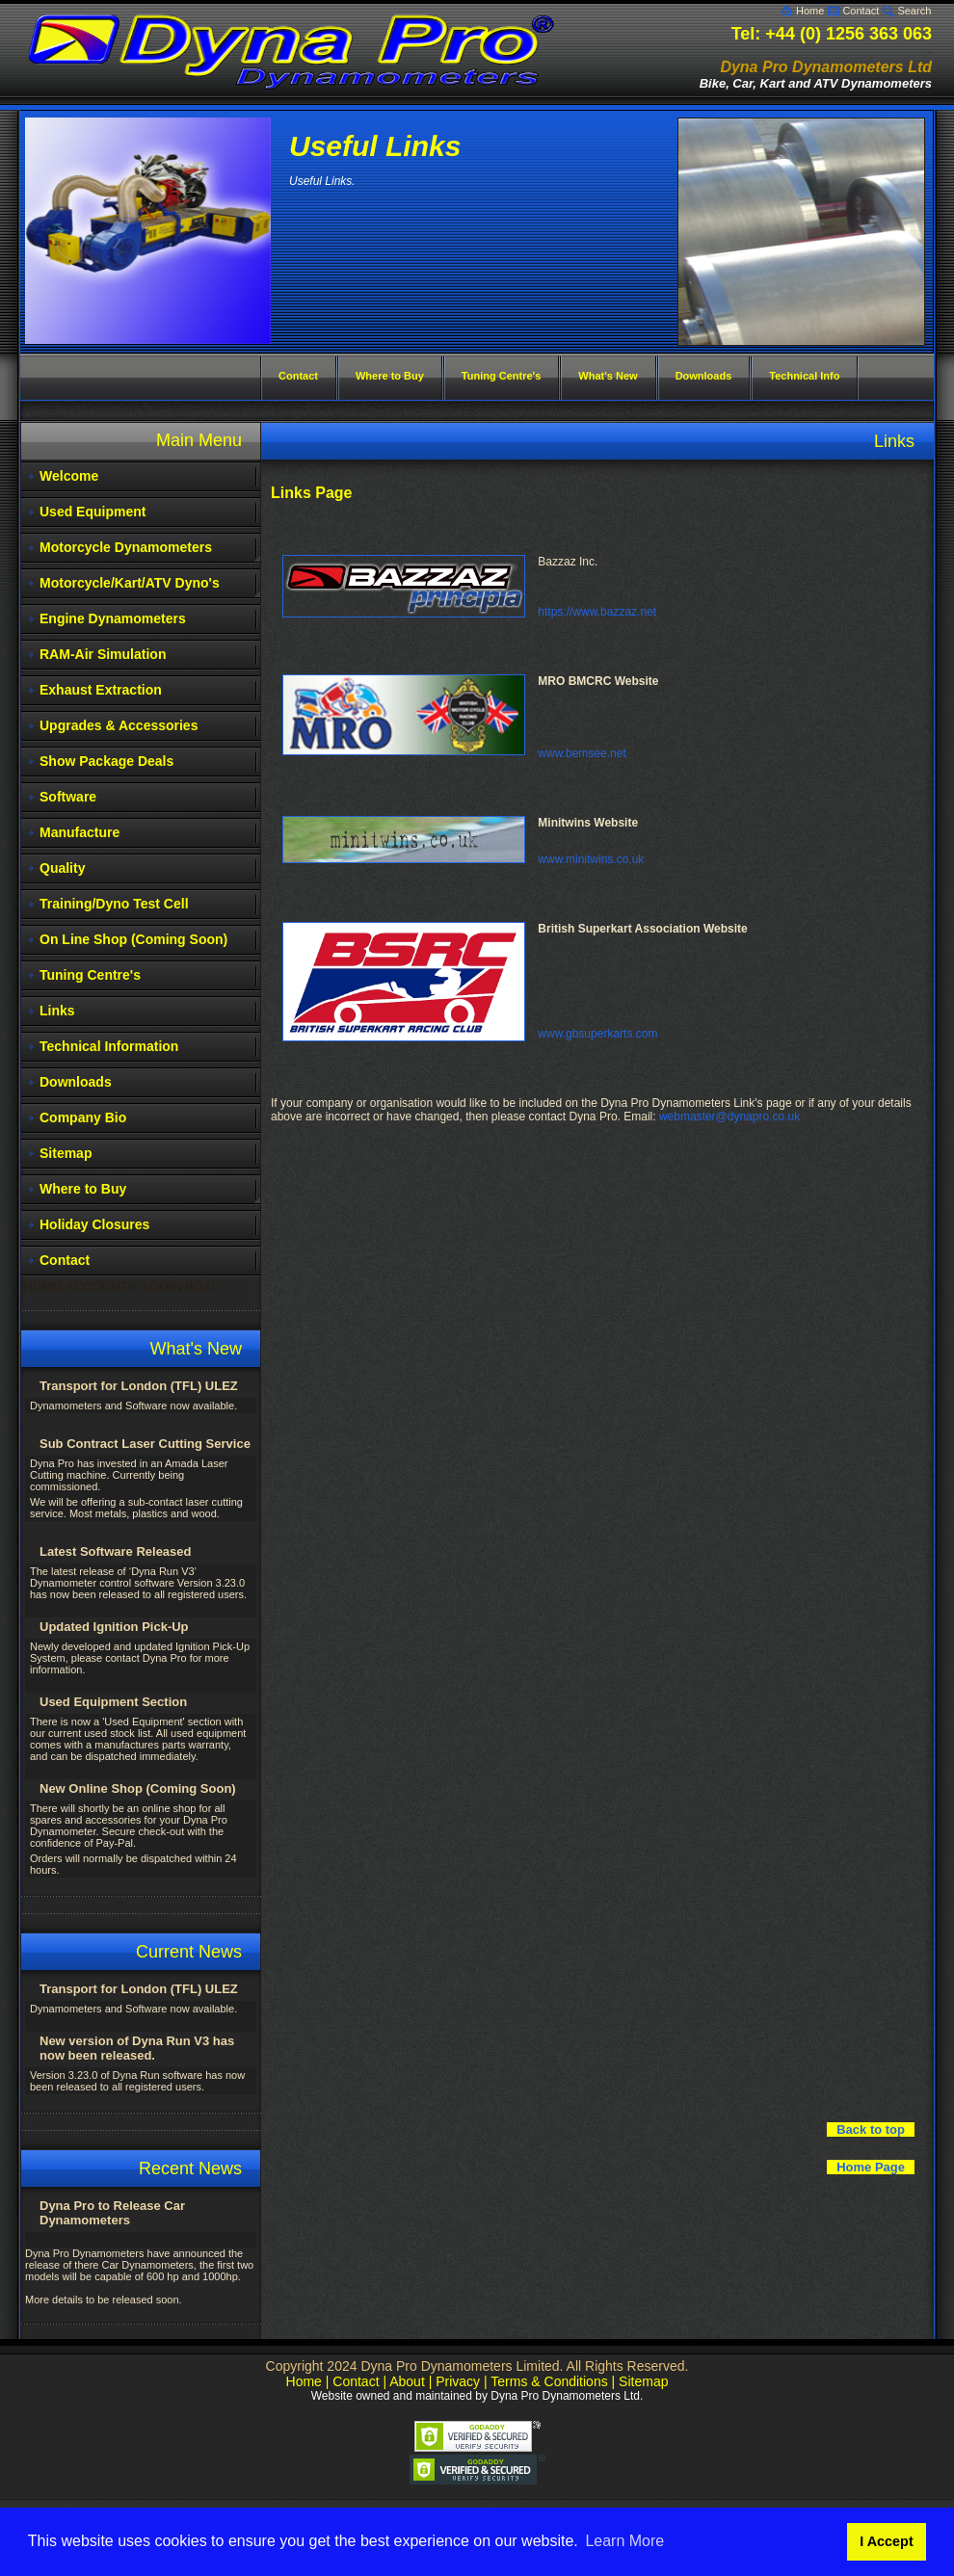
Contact (860, 10)
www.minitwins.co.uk (591, 859)
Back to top (870, 2129)
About (407, 2381)
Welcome (69, 476)
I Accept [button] (886, 2541)
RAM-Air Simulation (103, 654)
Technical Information (109, 1046)
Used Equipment (93, 511)
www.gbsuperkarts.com (597, 1033)
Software (68, 796)
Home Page (870, 2167)
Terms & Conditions (548, 2381)
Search (914, 10)
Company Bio (83, 1117)
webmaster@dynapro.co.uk (729, 1116)
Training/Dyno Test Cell (114, 903)
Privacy (458, 2381)
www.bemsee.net (581, 753)
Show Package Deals (106, 761)
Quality (62, 868)
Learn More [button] (624, 2541)
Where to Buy (83, 1188)
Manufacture (79, 832)
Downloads (76, 1082)
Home (810, 10)
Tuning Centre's (90, 975)
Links (57, 1010)
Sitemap (66, 1153)
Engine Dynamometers (113, 618)
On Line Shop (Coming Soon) (133, 939)
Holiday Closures (94, 1224)
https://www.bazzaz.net (597, 611)
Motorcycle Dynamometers (126, 547)
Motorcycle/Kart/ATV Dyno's (130, 583)
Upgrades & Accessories (119, 725)
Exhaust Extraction (101, 689)
